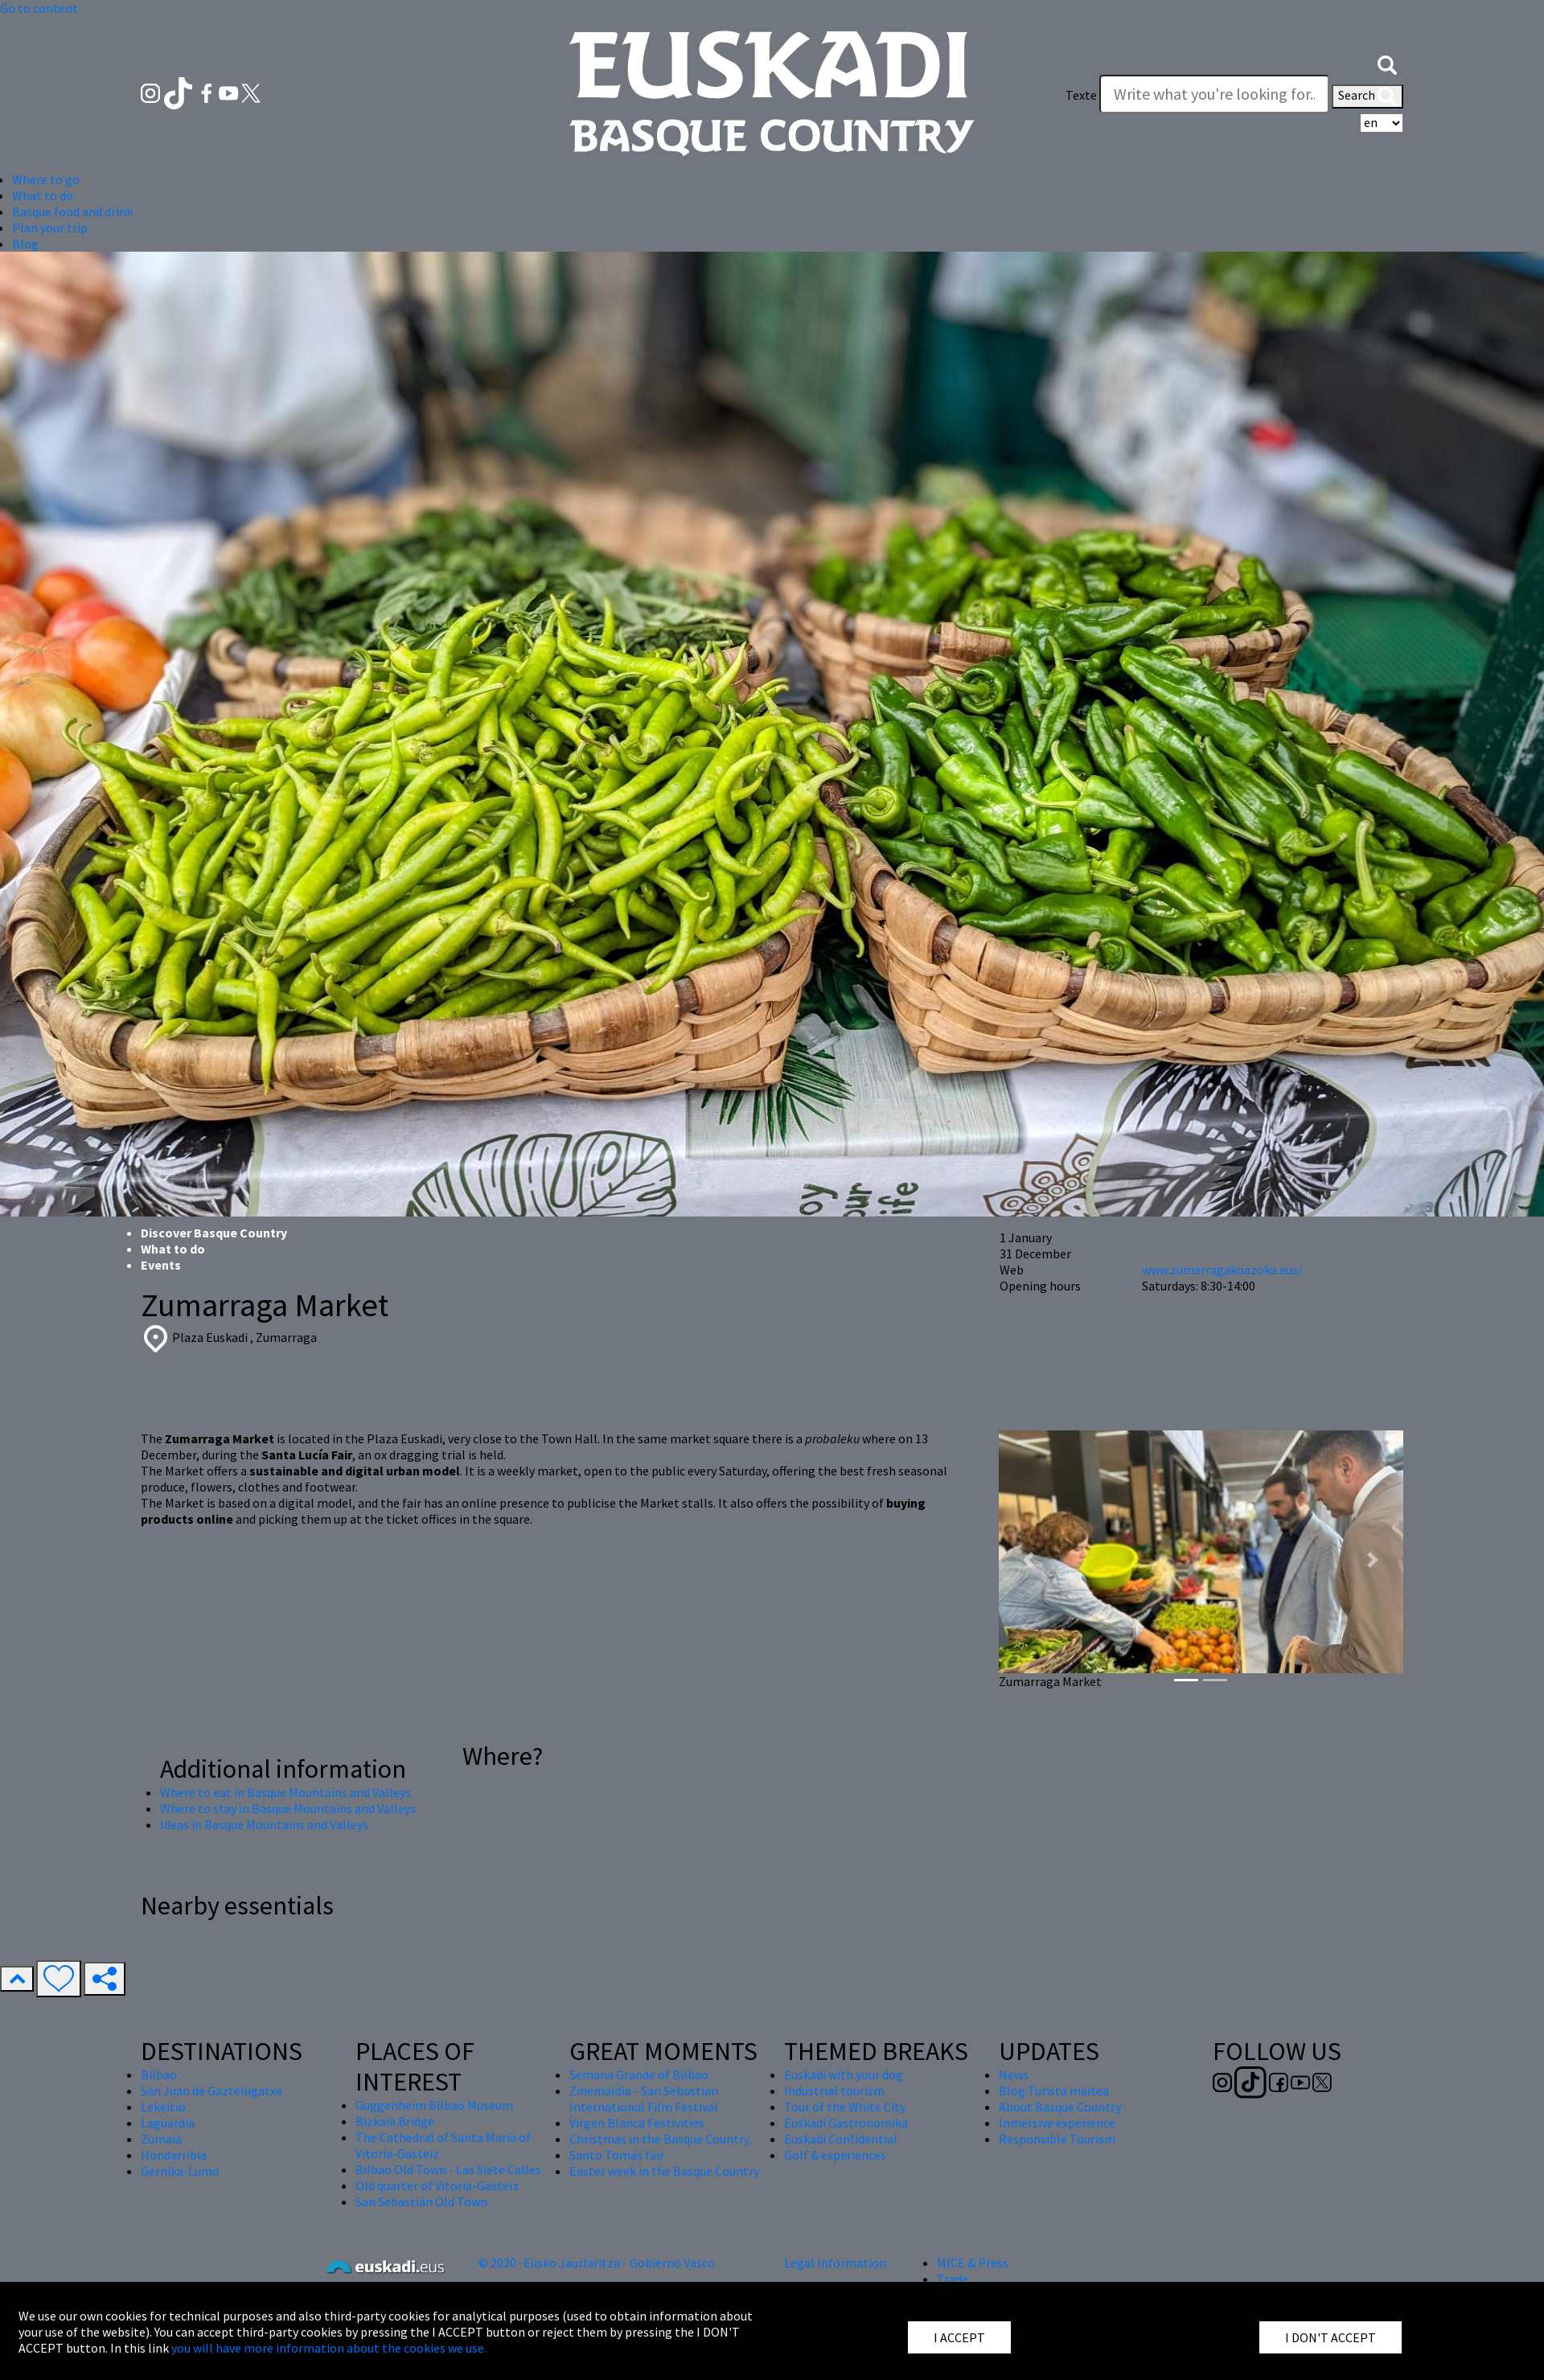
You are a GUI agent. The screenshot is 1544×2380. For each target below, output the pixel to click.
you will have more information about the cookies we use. (329, 2348)
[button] (1387, 63)
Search (1367, 96)
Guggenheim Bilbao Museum (434, 2105)
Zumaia (161, 2139)
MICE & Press (972, 2263)
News (1014, 2074)
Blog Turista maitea (1054, 2090)
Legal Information (835, 2263)
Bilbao (159, 2074)
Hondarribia (174, 2155)
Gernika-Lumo (180, 2171)
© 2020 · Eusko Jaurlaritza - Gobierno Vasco (596, 2263)
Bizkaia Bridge (394, 2121)
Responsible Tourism (1057, 2139)
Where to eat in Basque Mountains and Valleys (285, 1792)
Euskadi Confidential (840, 2139)
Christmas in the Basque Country (659, 2139)
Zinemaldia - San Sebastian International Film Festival (643, 2098)
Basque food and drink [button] (72, 211)
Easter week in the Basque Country (664, 2171)
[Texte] (1214, 94)
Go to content (39, 8)
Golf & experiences (835, 2155)
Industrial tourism (834, 2090)
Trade (952, 2279)
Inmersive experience (1057, 2123)
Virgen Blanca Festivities (636, 2123)
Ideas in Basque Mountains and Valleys (264, 1824)
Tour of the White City (844, 2107)
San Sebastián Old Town (421, 2201)
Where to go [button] (46, 179)
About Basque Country (1060, 2107)
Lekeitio (163, 2107)
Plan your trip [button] (50, 228)
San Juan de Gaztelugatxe (211, 2090)
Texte (1081, 95)
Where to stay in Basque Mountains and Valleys (288, 1808)
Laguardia (168, 2123)
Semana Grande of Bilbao (638, 2074)
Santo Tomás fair (616, 2155)
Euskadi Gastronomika (846, 2123)
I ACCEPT (959, 2337)
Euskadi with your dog (843, 2074)
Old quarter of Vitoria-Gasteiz (437, 2185)
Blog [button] (25, 244)
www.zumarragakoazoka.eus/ (1222, 1270)
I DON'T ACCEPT (1330, 2337)
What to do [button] (42, 195)
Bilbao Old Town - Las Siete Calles (448, 2169)
